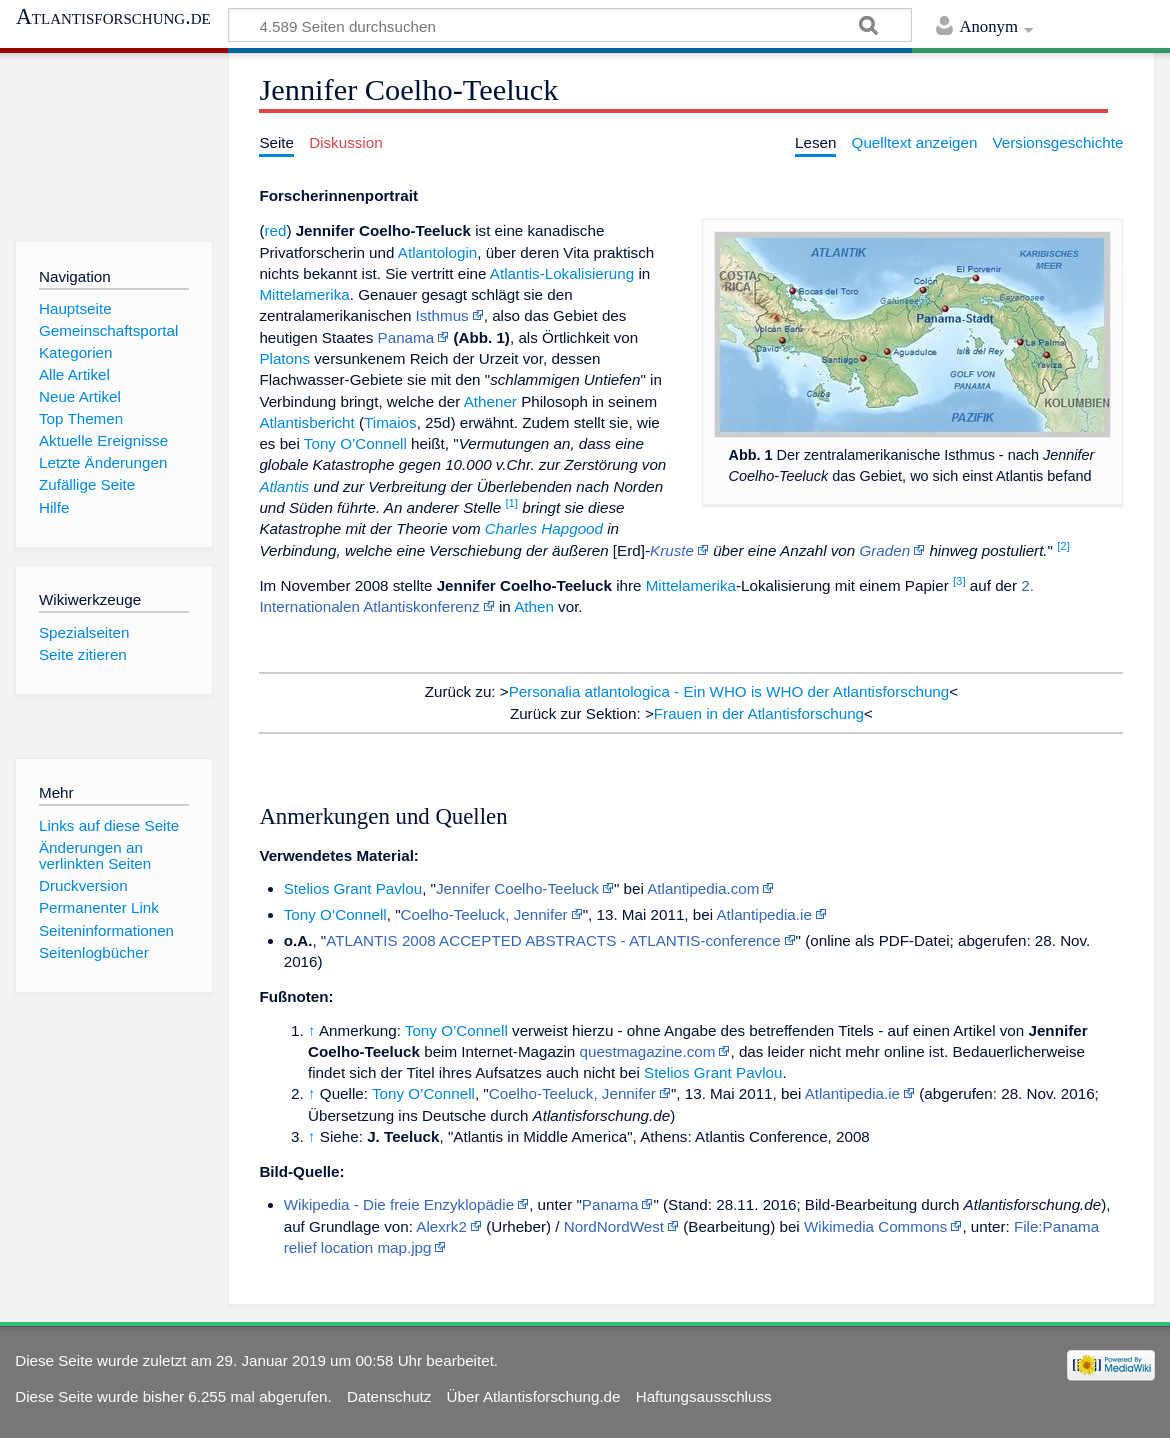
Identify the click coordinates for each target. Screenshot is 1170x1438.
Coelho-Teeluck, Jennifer (484, 914)
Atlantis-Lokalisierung (562, 273)
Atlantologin (437, 252)
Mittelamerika (304, 294)
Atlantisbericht (306, 422)
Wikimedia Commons (875, 1226)
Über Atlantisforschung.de (534, 1396)
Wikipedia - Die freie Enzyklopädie (399, 1204)
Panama (406, 337)
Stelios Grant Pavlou (353, 888)
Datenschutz (389, 1396)
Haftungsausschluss (704, 1396)
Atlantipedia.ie (763, 914)
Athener (490, 401)
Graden (884, 550)
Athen (534, 606)
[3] (959, 581)
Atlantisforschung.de (113, 17)
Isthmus (442, 315)
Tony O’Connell (355, 443)
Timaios (390, 422)
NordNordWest (614, 1226)
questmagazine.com (648, 1051)
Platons (284, 358)
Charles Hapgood (544, 528)
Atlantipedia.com (703, 888)
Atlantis (284, 486)
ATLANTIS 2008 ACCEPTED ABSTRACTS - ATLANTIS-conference (553, 940)
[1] (511, 503)
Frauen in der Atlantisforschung (759, 713)
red (275, 230)
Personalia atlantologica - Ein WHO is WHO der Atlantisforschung (729, 691)
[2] (1063, 546)
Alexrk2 (441, 1226)
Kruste (672, 550)
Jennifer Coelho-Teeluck (517, 888)
